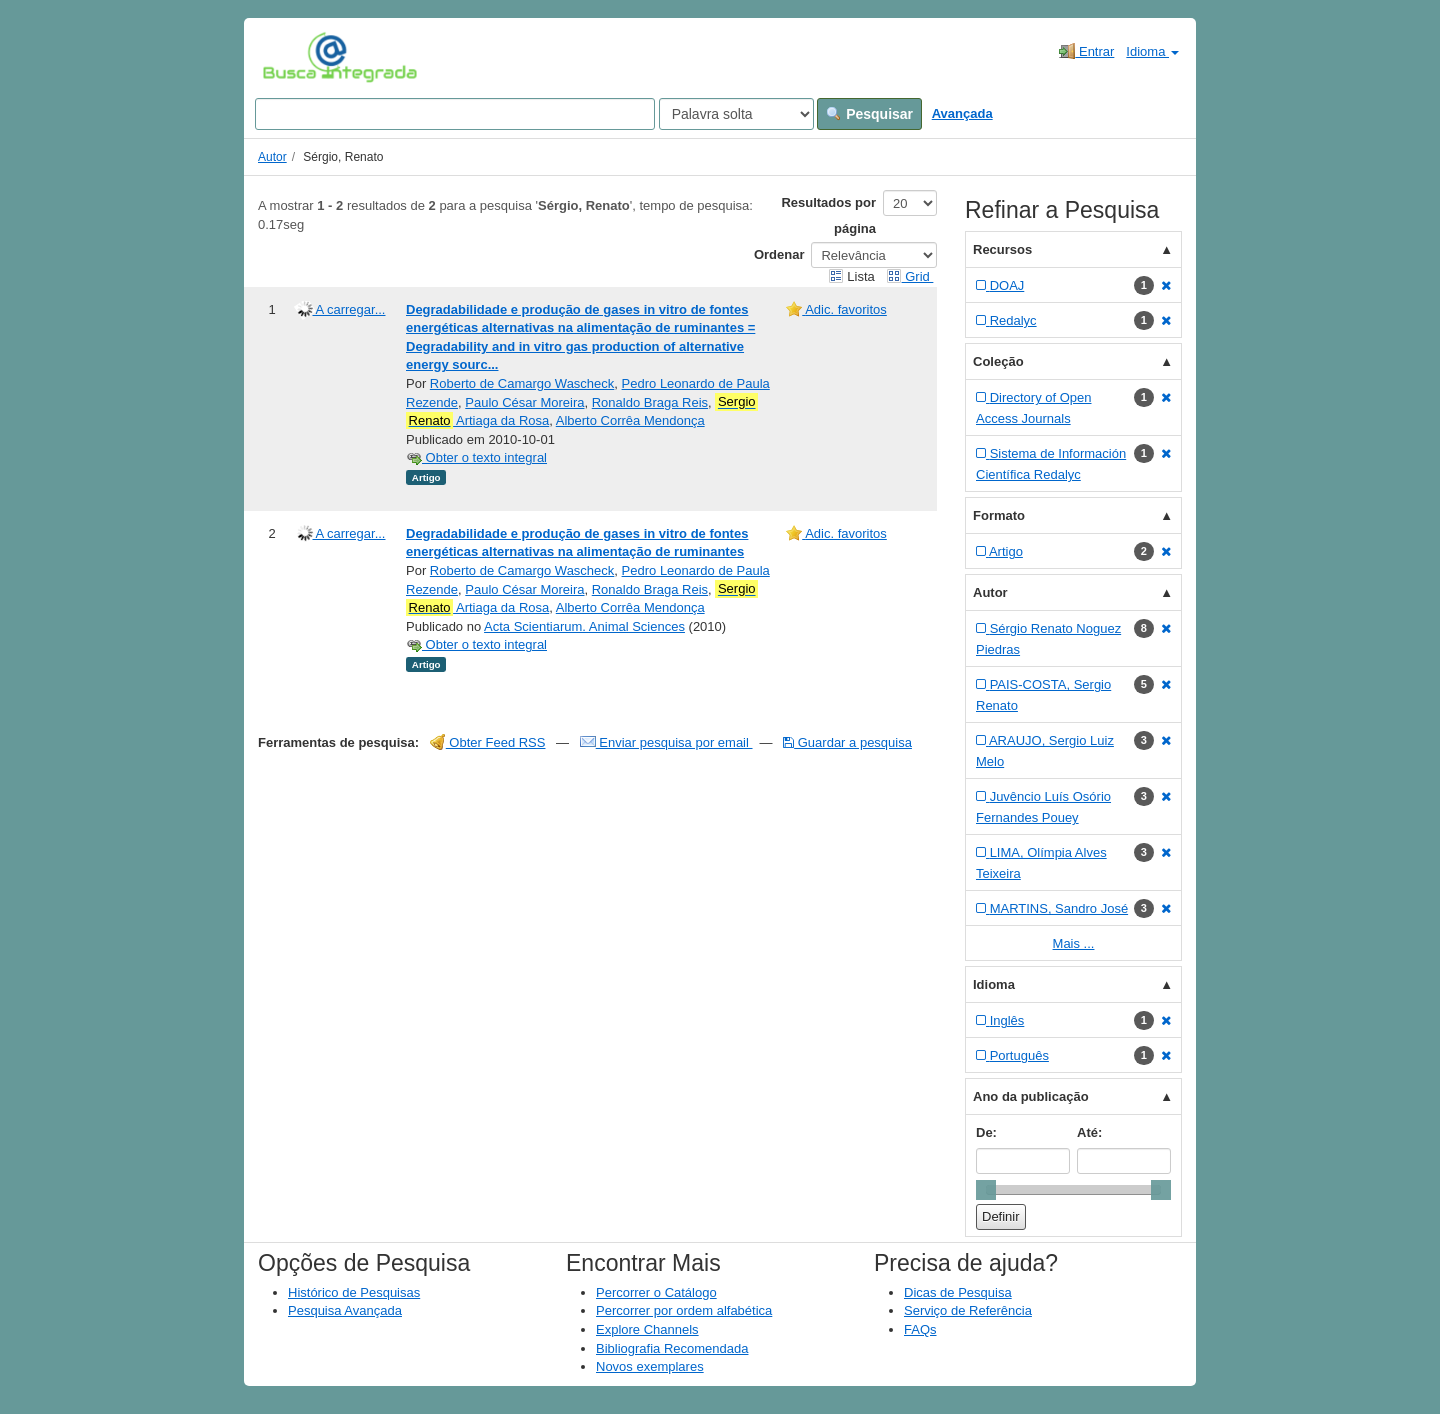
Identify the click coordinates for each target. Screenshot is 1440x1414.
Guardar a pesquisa (847, 742)
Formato (999, 515)
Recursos (1002, 249)
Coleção (998, 361)
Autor (272, 157)
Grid (910, 276)
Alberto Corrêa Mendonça (630, 420)
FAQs (920, 1329)
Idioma (1152, 51)
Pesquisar (869, 114)
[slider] (986, 1190)
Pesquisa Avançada (345, 1310)
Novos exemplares (650, 1366)
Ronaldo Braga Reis (650, 402)
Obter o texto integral (476, 457)
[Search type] (736, 114)
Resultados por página (828, 215)
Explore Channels (647, 1329)
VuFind (293, 57)
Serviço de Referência (968, 1310)
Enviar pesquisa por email (666, 742)
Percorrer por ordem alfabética (684, 1310)
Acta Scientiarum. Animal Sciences (584, 626)
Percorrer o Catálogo (656, 1292)
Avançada (962, 113)
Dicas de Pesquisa (958, 1292)
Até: (1089, 1132)
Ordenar (779, 254)
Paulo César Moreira (524, 402)
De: (986, 1132)
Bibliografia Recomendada (672, 1348)
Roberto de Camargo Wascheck (522, 383)
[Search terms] (455, 114)
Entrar (1086, 51)
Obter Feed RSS (488, 742)
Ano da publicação (1031, 1096)
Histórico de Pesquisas (354, 1292)
